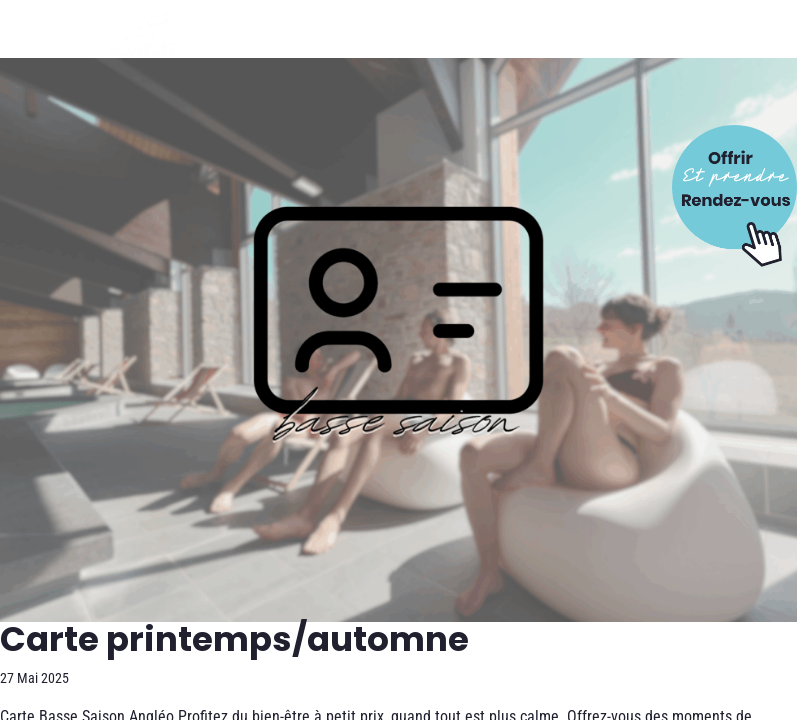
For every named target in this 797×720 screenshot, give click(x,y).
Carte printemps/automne (234, 639)
